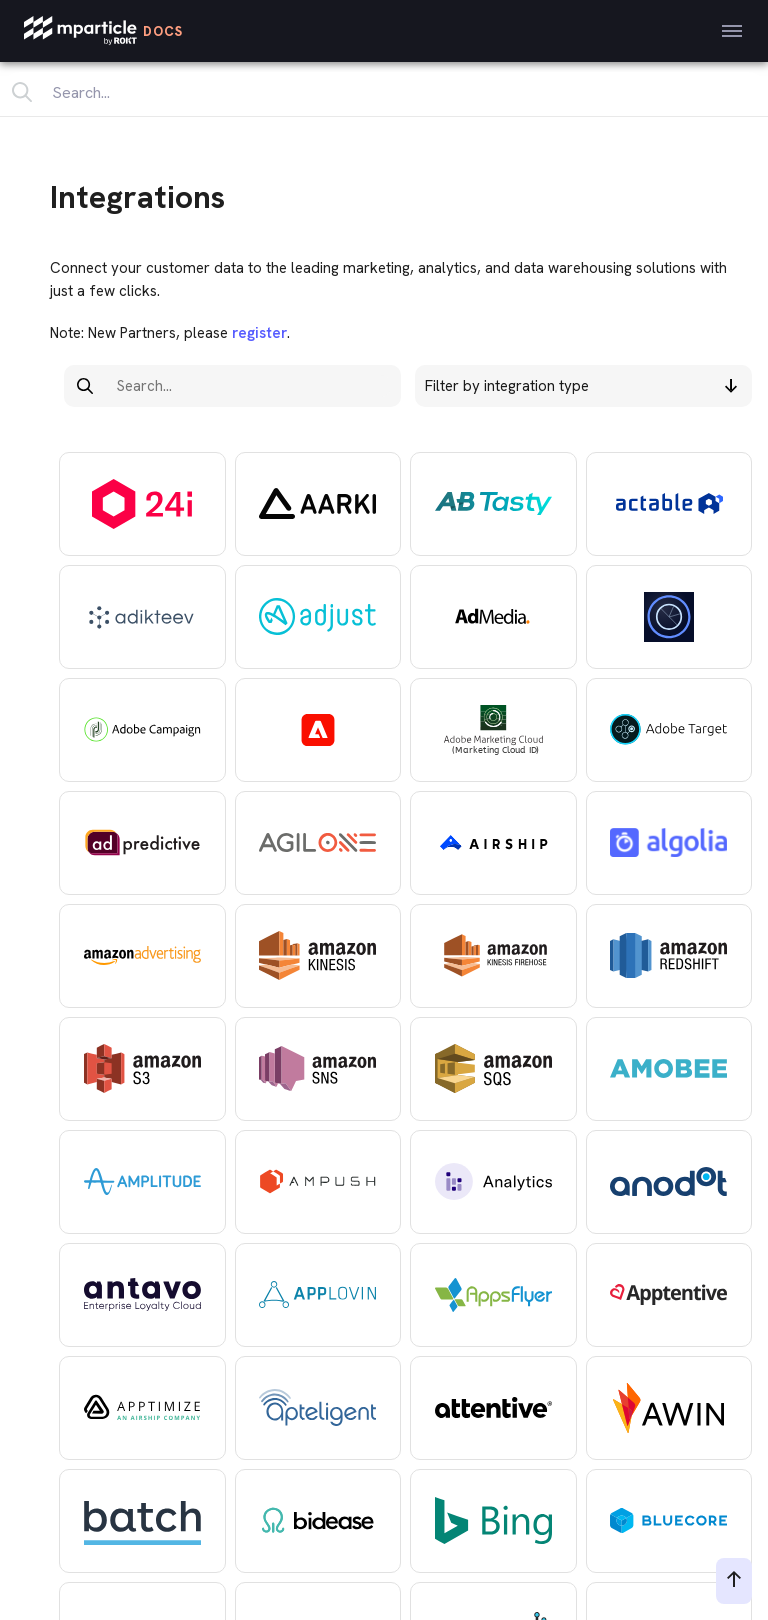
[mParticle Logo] (103, 31)
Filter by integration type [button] (581, 386)
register (257, 333)
